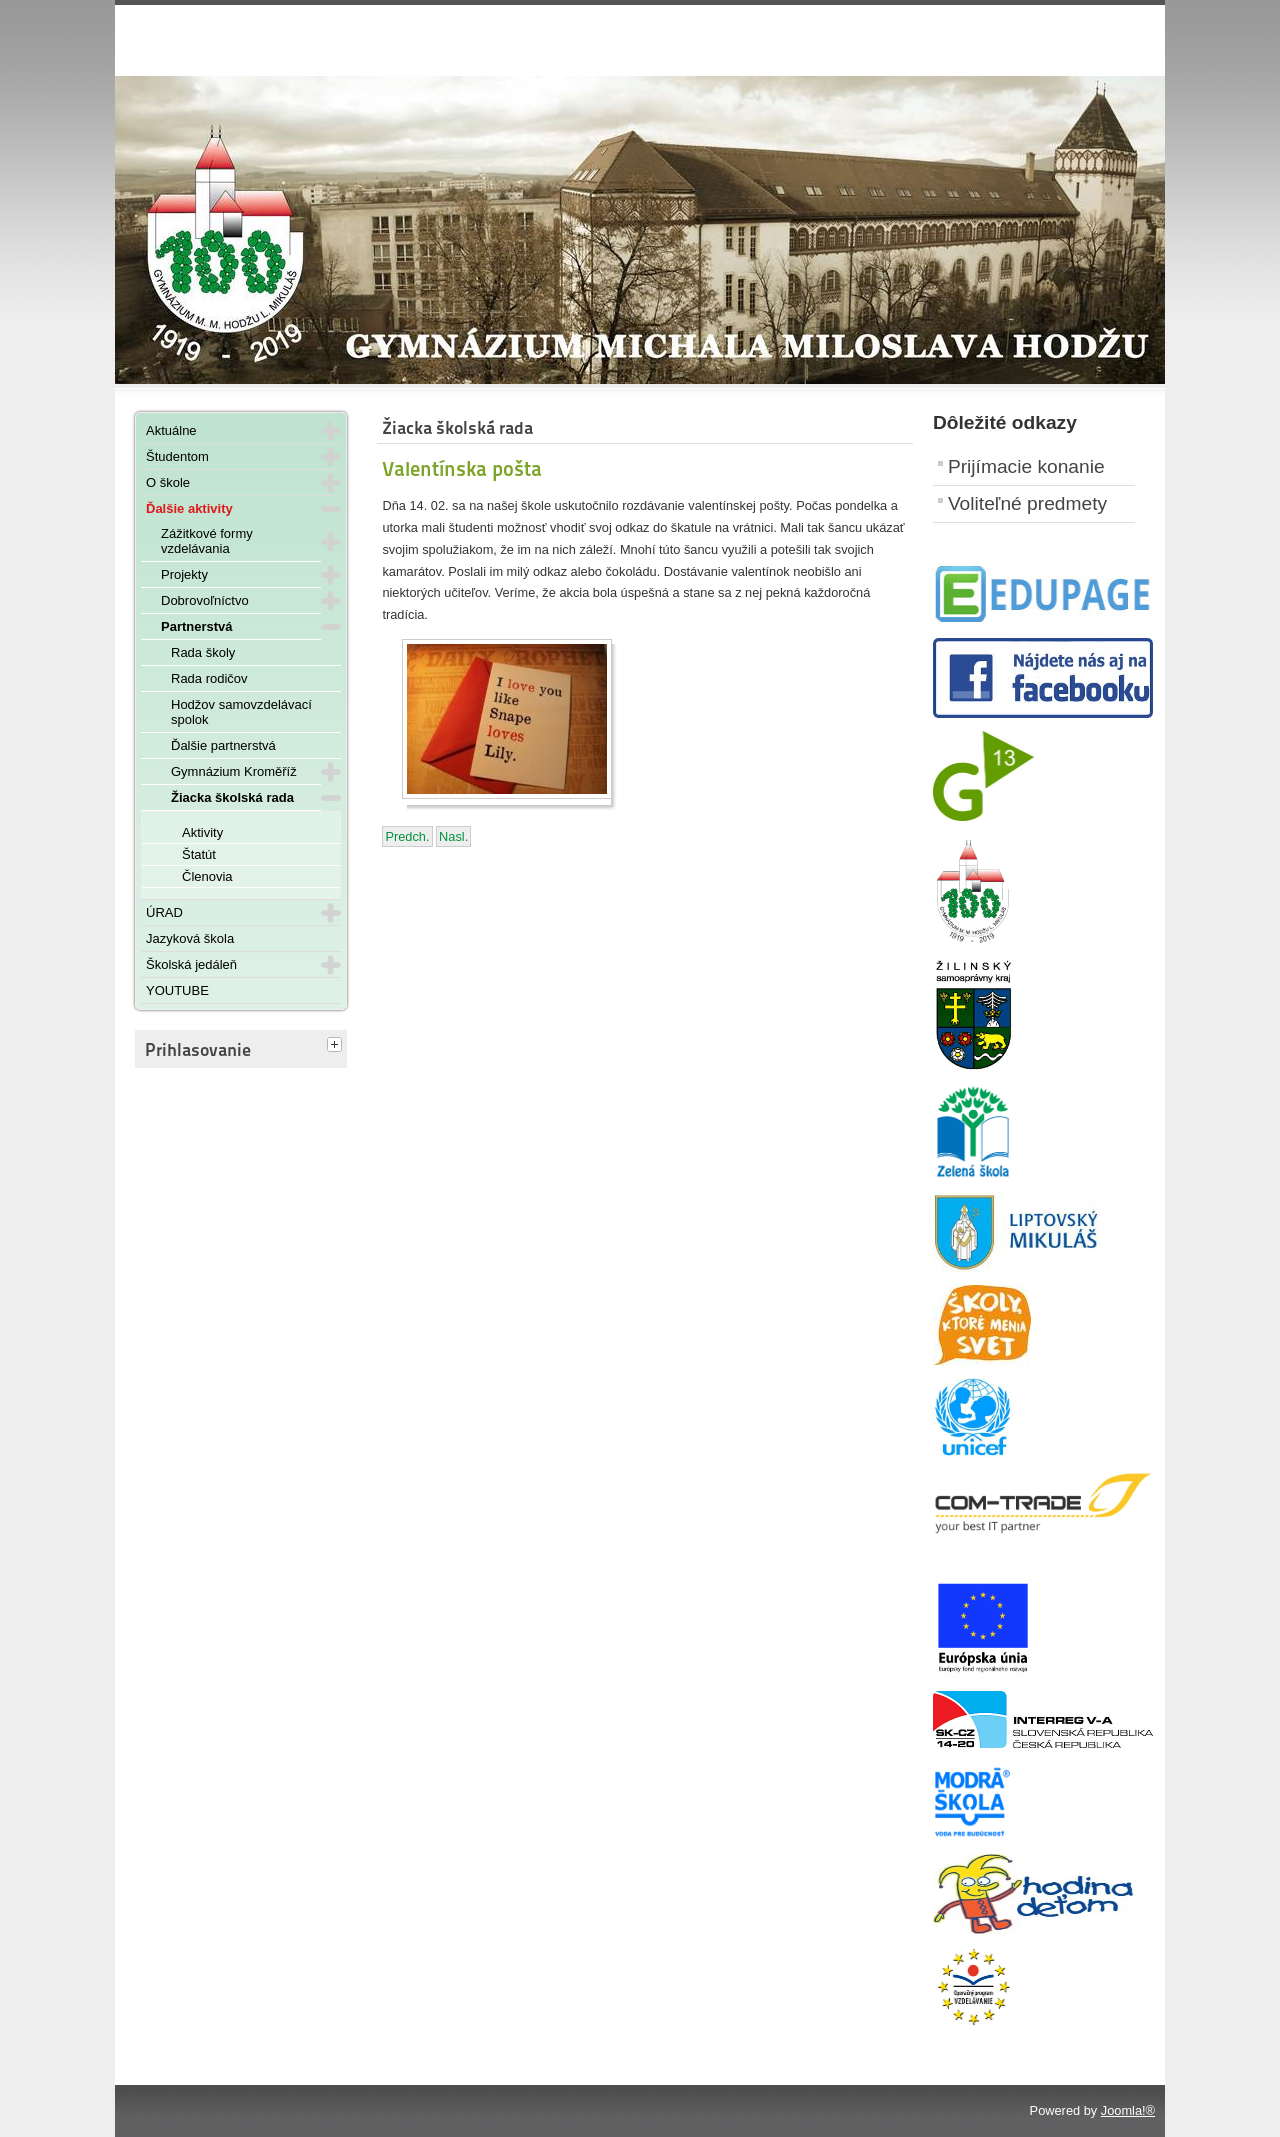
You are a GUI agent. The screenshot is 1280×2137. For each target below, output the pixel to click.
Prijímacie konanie (1026, 466)
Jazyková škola (190, 938)
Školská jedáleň (191, 964)
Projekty (184, 574)
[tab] (337, 1046)
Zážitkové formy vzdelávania (207, 541)
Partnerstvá (197, 626)
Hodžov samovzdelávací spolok (241, 712)
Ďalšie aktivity (189, 508)
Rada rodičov (209, 678)
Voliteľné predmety (1027, 503)
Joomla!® (1128, 2110)
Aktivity (202, 832)
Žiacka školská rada (232, 797)
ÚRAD (164, 912)
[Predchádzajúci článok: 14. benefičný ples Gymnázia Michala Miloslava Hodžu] (407, 836)
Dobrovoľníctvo (205, 600)
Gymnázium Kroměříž (234, 771)
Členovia (207, 876)
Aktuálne (171, 430)
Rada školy (203, 652)
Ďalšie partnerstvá (223, 745)
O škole (168, 482)
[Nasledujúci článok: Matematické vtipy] (453, 836)
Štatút (199, 854)
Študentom (177, 456)
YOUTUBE (177, 990)
